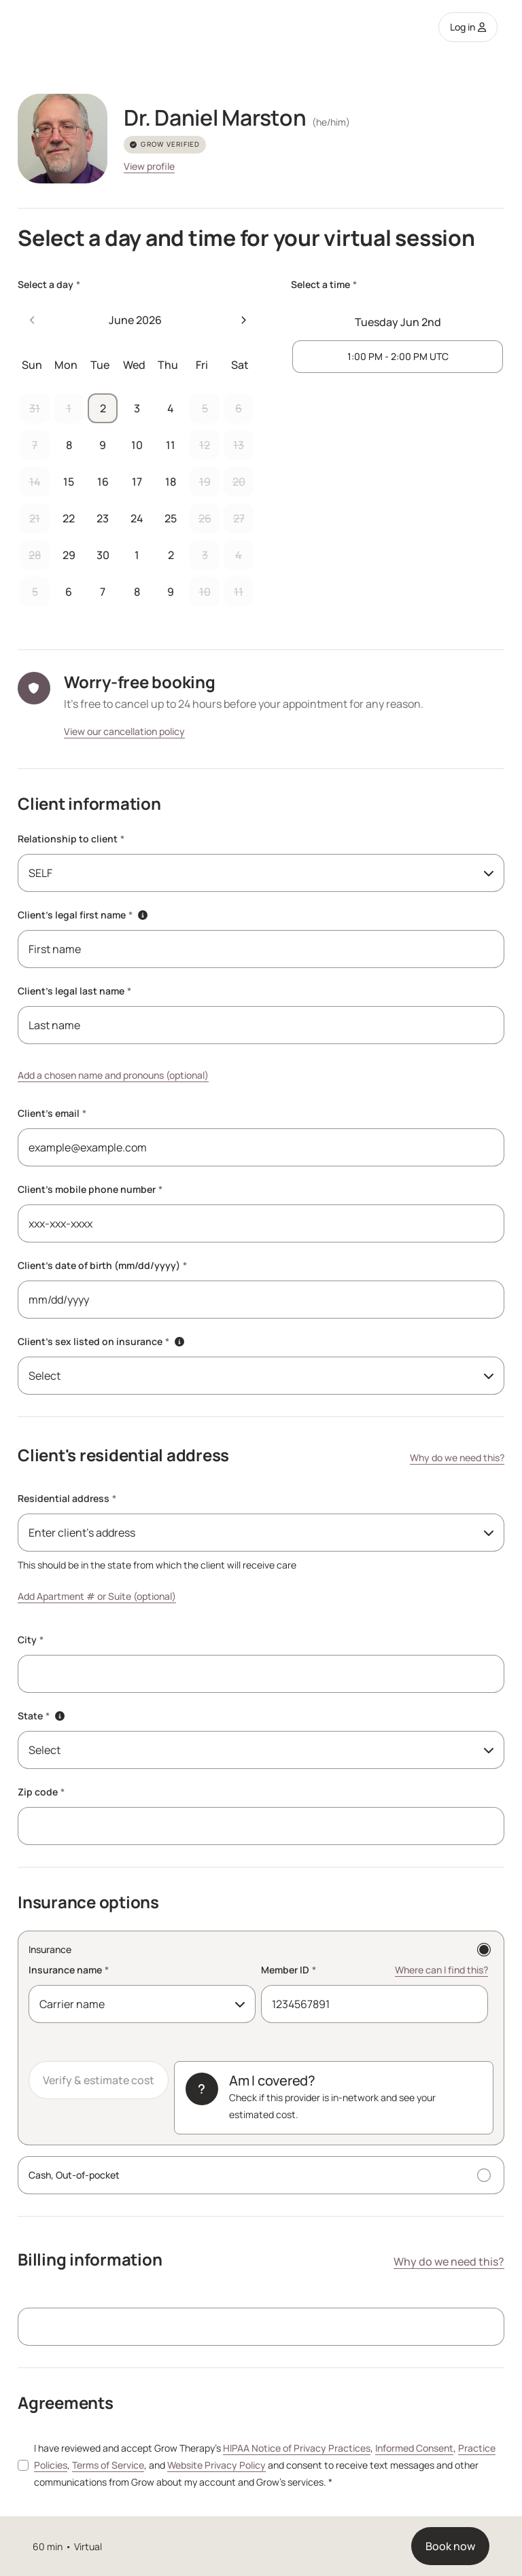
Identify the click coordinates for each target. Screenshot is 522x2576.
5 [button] (205, 408)
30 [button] (103, 555)
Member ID (288, 1969)
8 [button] (69, 444)
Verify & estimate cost (98, 2080)
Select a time (324, 284)
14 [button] (35, 481)
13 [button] (238, 444)
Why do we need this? (457, 1457)
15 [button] (68, 481)
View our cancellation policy (124, 731)
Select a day (49, 284)
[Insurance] (261, 2038)
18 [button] (170, 481)
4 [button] (170, 408)
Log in (468, 26)
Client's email (52, 1113)
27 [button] (239, 518)
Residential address (67, 1498)
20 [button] (238, 481)
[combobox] (261, 873)
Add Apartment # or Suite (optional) (97, 1596)
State (34, 1715)
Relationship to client (71, 838)
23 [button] (103, 518)
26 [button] (204, 518)
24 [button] (136, 518)
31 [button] (34, 408)
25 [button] (170, 518)
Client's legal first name (75, 914)
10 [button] (137, 444)
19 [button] (205, 481)
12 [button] (204, 444)
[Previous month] (33, 320)
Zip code (41, 1791)
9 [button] (102, 444)
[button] (142, 915)
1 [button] (69, 408)
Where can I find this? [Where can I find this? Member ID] (441, 1969)
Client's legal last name (74, 990)
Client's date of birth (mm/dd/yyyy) (102, 1265)
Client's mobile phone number (90, 1189)
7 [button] (34, 444)
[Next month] (243, 320)
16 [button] (103, 481)
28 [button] (35, 555)
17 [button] (137, 481)
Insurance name (69, 1969)
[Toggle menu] (485, 1532)
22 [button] (69, 518)
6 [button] (238, 408)
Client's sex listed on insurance (93, 1341)
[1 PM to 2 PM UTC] (397, 356)
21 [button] (34, 518)
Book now (450, 2546)
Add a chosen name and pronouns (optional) (113, 1075)
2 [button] (103, 408)
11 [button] (170, 444)
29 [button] (69, 555)
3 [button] (137, 408)
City (31, 1639)
